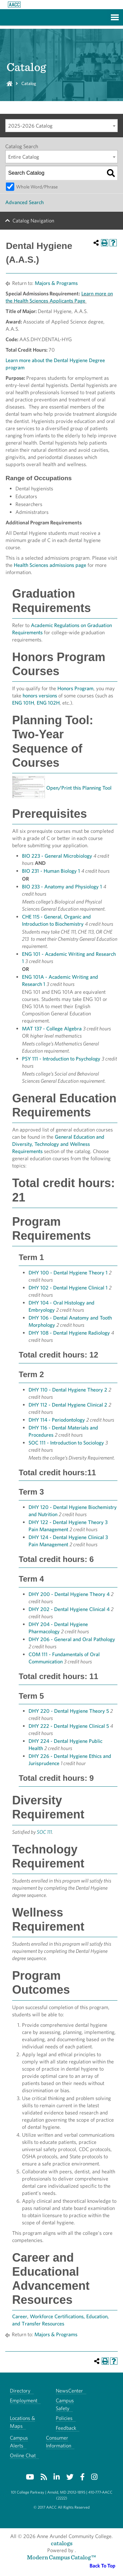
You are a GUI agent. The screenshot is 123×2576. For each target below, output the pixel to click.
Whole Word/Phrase (37, 186)
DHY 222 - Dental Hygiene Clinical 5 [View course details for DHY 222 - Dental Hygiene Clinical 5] (69, 1726)
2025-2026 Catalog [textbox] (30, 126)
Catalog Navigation (33, 221)
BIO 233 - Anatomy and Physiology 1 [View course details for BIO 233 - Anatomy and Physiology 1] (62, 887)
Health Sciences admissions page (50, 565)
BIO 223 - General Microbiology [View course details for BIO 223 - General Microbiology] (57, 856)
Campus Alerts (19, 2442)
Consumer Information (58, 2442)
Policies (64, 2418)
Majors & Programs (56, 283)
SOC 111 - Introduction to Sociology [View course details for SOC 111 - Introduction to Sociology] (66, 1443)
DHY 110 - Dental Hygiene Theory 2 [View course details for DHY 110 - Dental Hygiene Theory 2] (68, 1390)
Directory (20, 2391)
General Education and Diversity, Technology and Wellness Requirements (58, 1144)
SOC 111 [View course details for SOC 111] (44, 1832)
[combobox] (61, 125)
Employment (23, 2400)
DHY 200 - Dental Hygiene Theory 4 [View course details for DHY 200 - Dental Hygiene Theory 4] (69, 1594)
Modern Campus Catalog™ (61, 2557)
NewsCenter (69, 2391)
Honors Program (75, 688)
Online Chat (23, 2455)
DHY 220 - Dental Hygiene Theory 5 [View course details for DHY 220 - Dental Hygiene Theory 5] (69, 1711)
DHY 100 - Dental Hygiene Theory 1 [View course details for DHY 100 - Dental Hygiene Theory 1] (68, 1273)
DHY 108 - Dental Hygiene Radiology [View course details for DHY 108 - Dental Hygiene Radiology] (69, 1333)
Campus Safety (65, 2404)
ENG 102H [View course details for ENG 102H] (48, 703)
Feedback (66, 2428)
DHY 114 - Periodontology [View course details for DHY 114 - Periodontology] (57, 1420)
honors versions (40, 695)
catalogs (61, 2543)
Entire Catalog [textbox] (23, 157)
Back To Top (102, 2566)
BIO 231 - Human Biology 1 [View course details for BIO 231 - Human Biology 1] (51, 871)
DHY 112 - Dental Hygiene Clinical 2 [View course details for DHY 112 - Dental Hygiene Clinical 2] (68, 1405)
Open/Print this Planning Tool (79, 788)
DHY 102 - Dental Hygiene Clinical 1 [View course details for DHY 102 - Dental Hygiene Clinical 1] (68, 1288)
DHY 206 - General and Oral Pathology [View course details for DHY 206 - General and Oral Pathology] (72, 1639)
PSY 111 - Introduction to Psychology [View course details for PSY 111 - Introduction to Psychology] (61, 1059)
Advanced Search (24, 202)
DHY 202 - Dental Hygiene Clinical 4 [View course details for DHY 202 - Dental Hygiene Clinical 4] (69, 1609)
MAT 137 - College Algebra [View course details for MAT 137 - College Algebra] (52, 1028)
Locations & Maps (22, 2422)
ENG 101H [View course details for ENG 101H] (23, 703)
